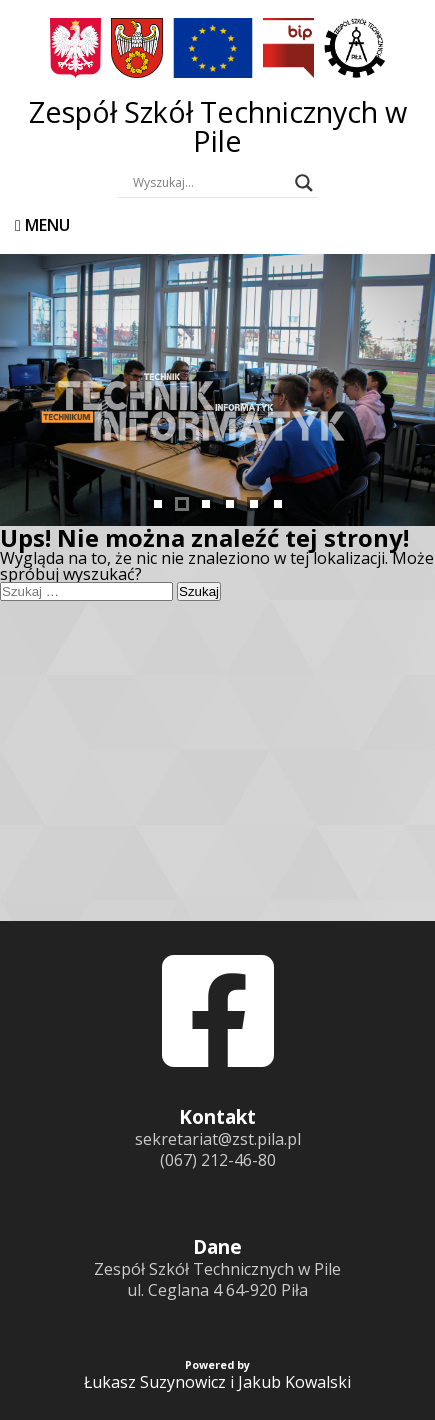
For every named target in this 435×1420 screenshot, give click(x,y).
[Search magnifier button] (304, 183)
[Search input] (209, 183)
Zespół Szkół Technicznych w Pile (218, 126)
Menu (42, 225)
